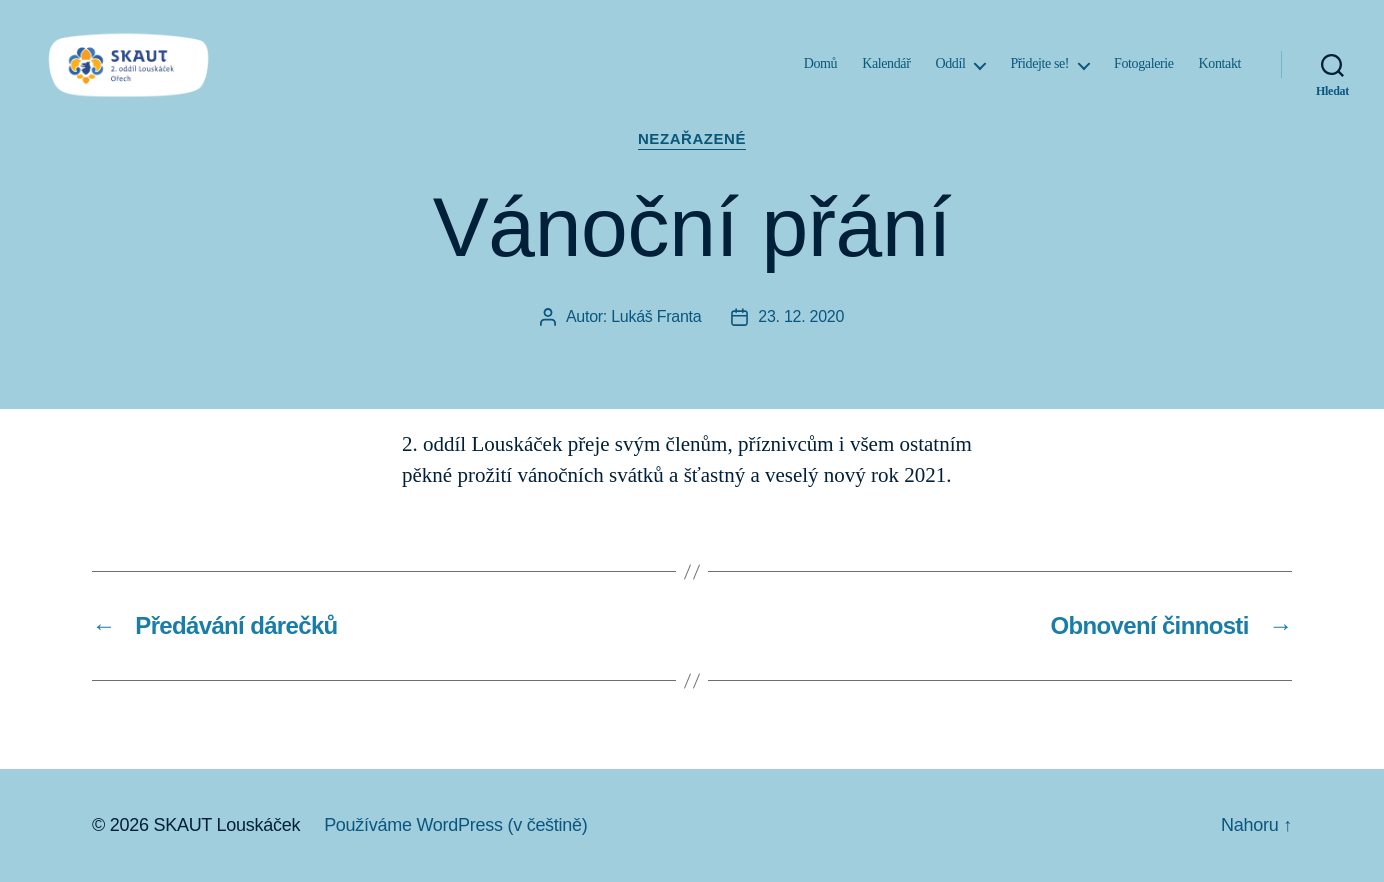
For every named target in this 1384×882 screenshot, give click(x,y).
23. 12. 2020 (801, 316)
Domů (820, 72)
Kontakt (1220, 72)
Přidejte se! (1039, 72)
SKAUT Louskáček (226, 825)
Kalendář (886, 72)
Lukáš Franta (656, 316)
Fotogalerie (1144, 72)
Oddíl (950, 72)
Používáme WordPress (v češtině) (455, 825)
